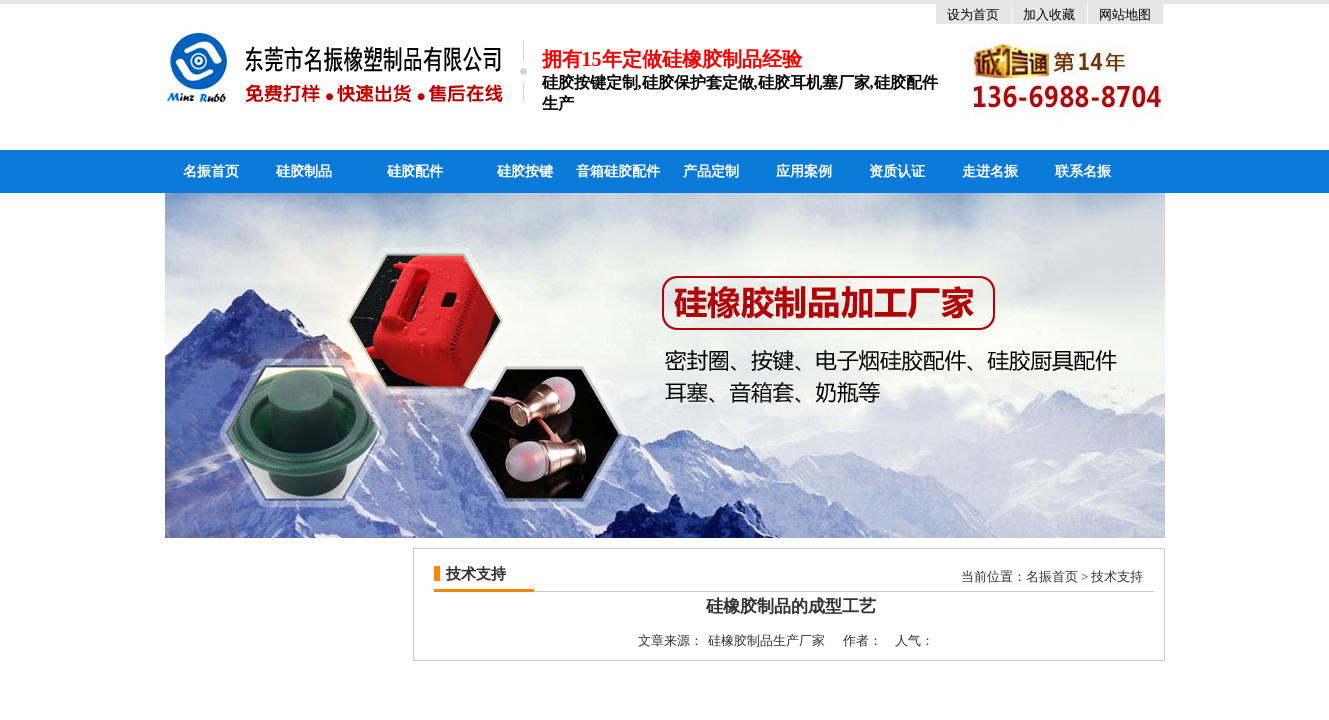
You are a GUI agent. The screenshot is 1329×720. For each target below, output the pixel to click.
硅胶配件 (415, 171)
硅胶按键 (525, 171)
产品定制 (711, 171)
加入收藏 (1049, 14)
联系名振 (1083, 171)
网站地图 (1125, 14)
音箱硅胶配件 (618, 171)
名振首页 (211, 171)
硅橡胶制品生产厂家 (766, 640)
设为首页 (973, 14)
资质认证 (897, 171)
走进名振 (990, 171)
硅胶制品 (304, 171)
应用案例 (804, 171)
